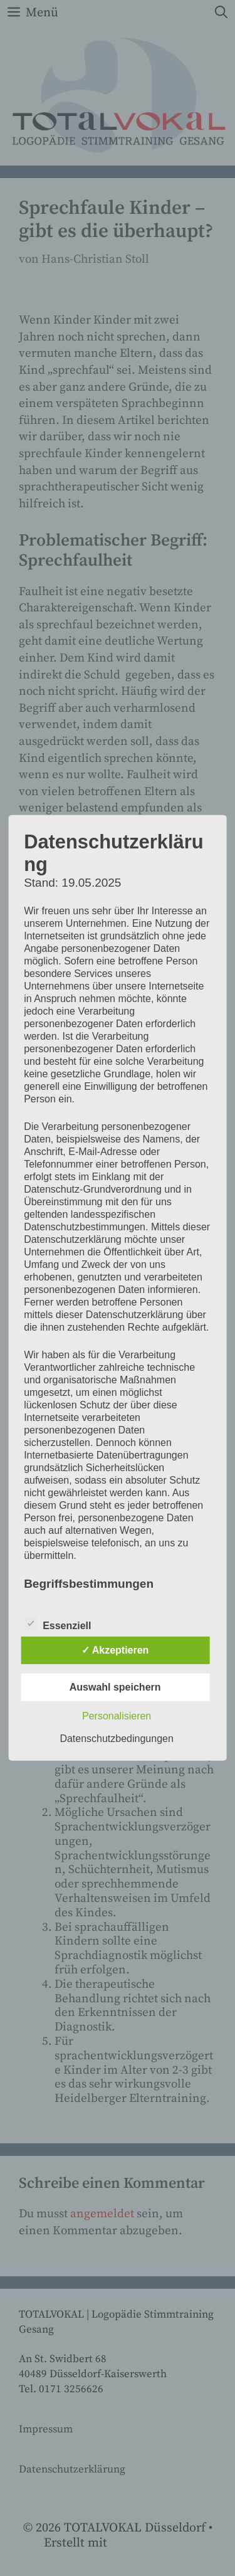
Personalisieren (116, 1716)
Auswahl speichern (115, 1687)
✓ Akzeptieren (115, 1650)
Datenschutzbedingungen (116, 1738)
